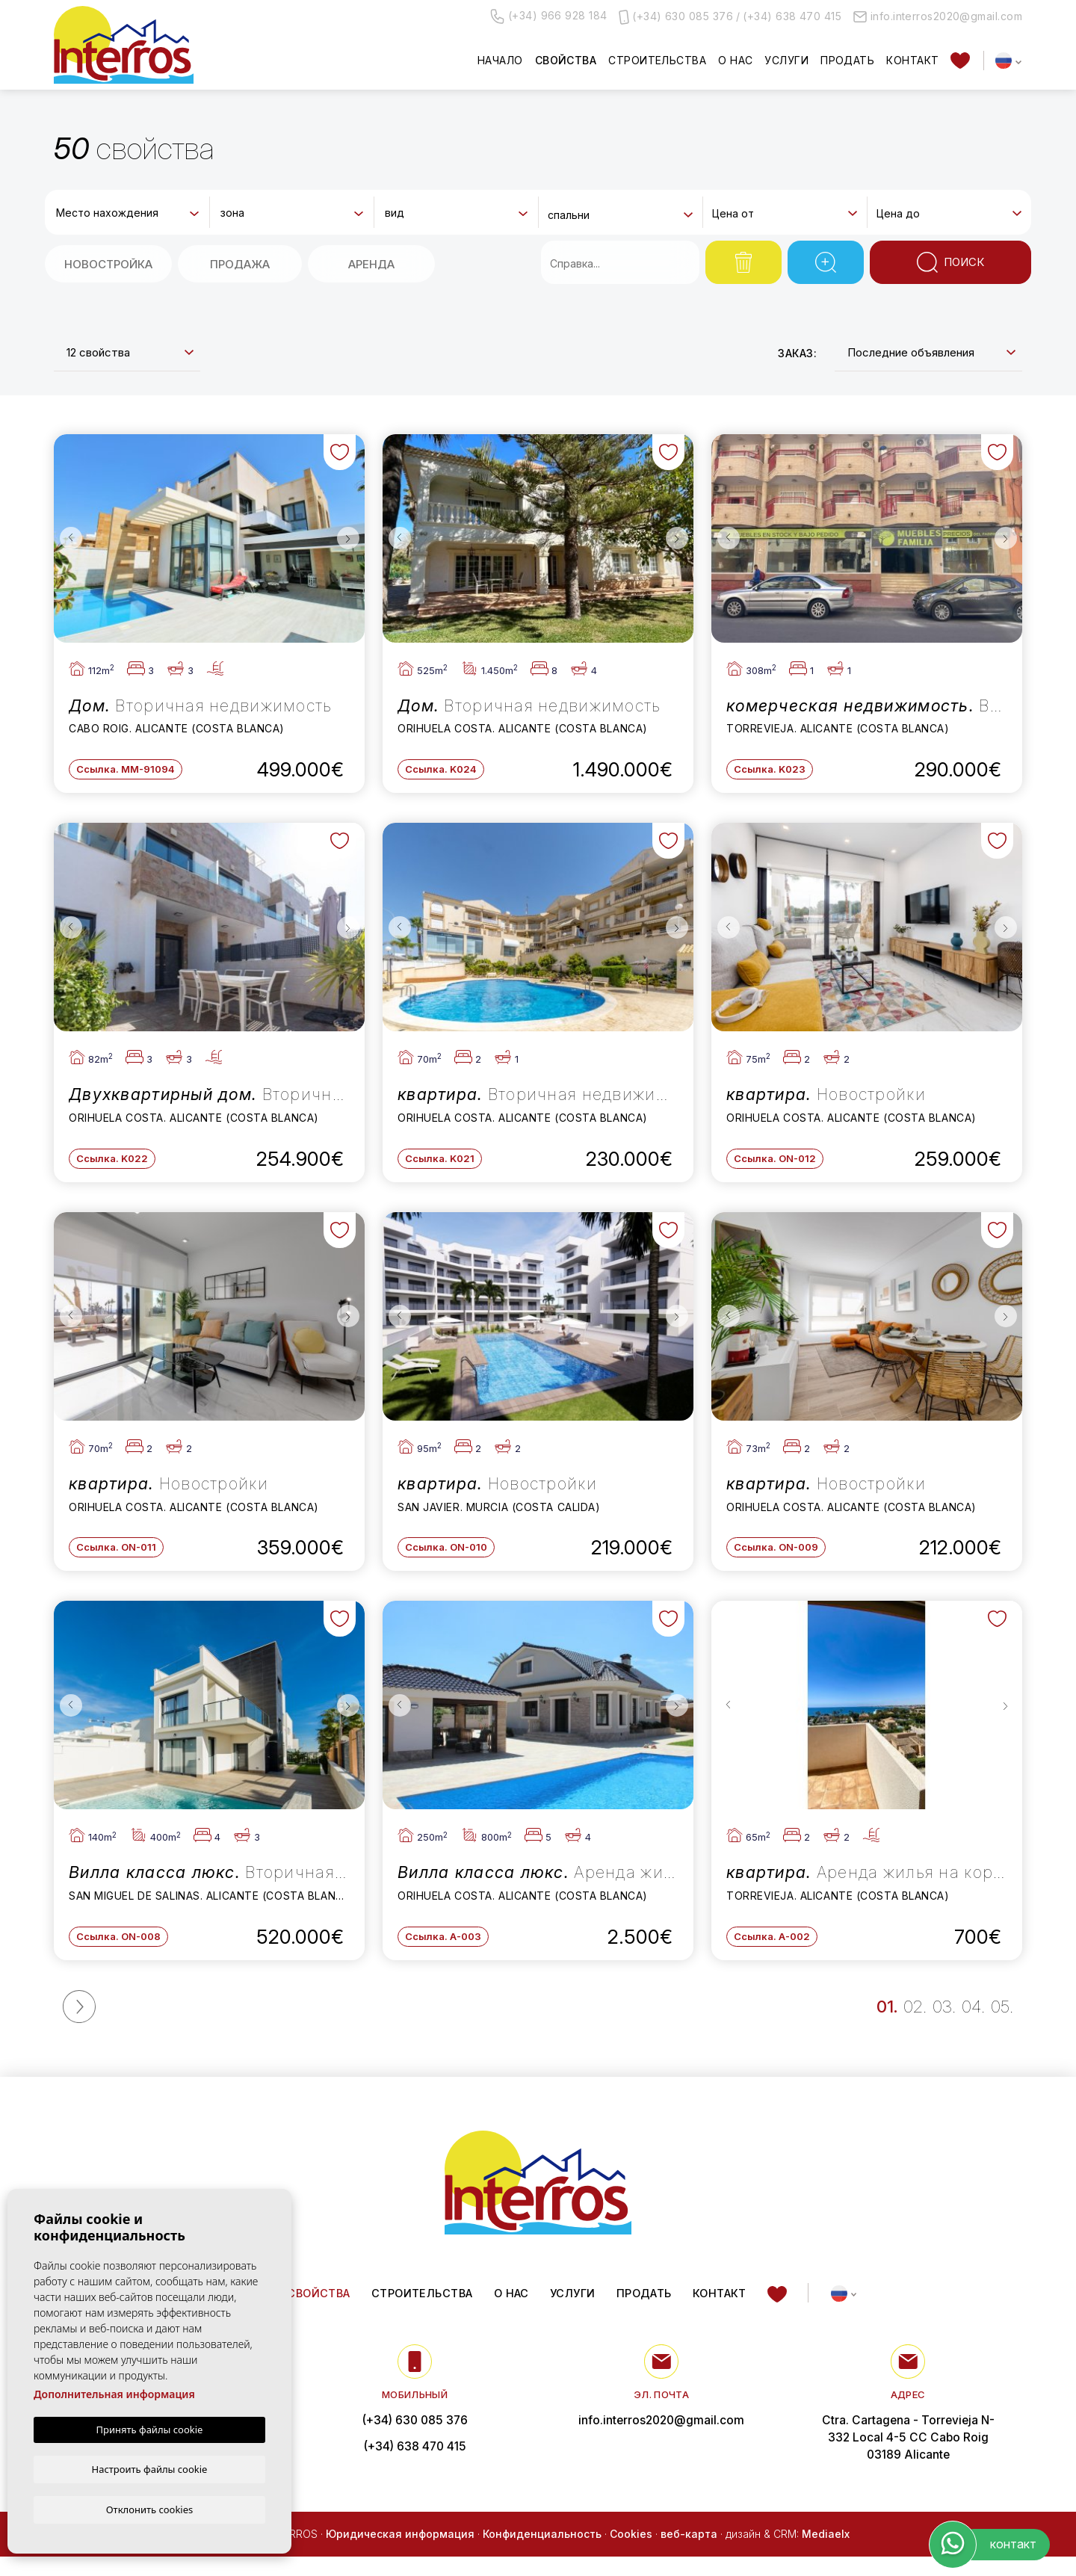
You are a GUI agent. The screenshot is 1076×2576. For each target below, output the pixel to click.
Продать (847, 60)
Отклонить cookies (150, 2508)
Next (350, 538)
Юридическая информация (400, 2552)
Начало (500, 60)
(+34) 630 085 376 (682, 16)
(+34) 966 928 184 (548, 16)
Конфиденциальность (542, 2552)
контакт (912, 60)
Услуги (786, 60)
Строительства (657, 60)
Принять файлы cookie (149, 2428)
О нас (735, 60)
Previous (69, 538)
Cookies (631, 2552)
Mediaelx (826, 2552)
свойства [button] (566, 60)
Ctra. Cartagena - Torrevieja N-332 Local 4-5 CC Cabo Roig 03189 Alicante (908, 2455)
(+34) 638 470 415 (792, 16)
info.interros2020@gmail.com (937, 16)
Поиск (950, 262)
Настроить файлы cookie (150, 2467)
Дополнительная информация (114, 2392)
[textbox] (130, 212)
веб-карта (689, 2552)
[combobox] (127, 211)
